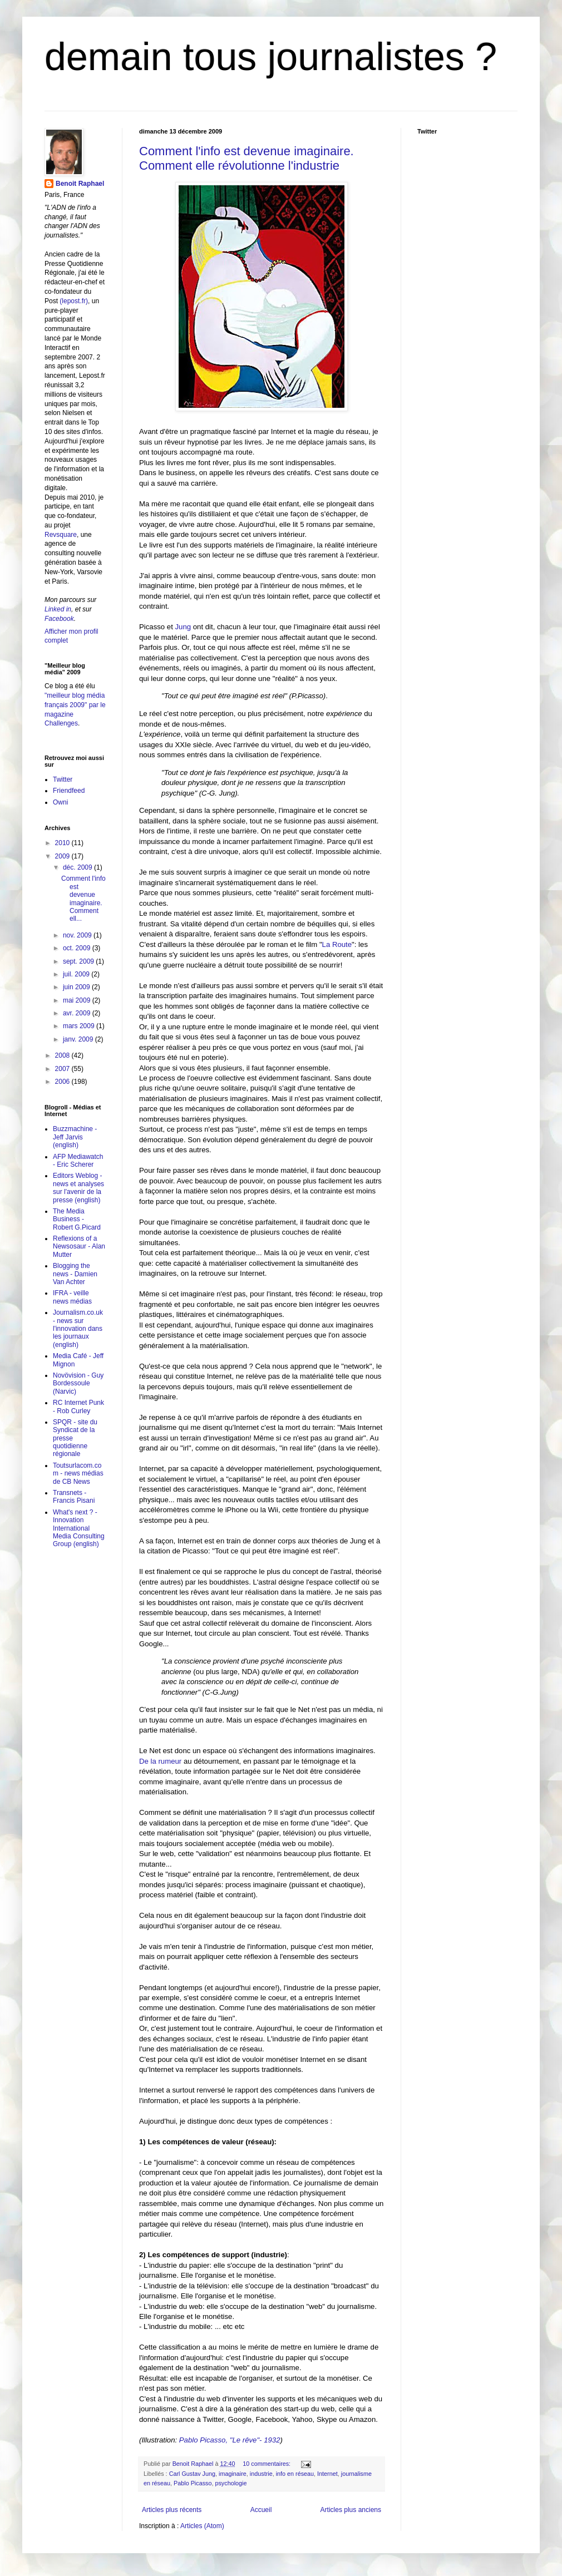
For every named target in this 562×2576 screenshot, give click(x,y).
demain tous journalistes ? (271, 56)
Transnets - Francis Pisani (74, 1496)
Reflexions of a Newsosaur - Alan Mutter (79, 1247)
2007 (63, 1069)
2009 (63, 856)
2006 (63, 1081)
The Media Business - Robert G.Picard (77, 1219)
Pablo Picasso (192, 2483)
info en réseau (295, 2473)
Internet (327, 2473)
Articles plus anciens (351, 2510)
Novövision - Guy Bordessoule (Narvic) (78, 1383)
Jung (182, 627)
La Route (337, 944)
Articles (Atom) (202, 2526)
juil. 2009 (77, 974)
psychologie (231, 2483)
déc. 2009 (78, 867)
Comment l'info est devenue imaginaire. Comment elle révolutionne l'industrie (246, 158)
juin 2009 (77, 987)
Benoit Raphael (80, 183)
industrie (261, 2473)
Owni (60, 802)
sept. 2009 (79, 961)
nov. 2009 (78, 935)
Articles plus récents (171, 2510)
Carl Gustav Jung (192, 2473)
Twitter (62, 779)
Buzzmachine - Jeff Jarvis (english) (75, 1137)
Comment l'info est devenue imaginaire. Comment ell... (83, 898)
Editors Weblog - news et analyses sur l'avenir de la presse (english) (78, 1187)
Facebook (59, 619)
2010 (63, 843)
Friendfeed (69, 790)
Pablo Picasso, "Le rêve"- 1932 (229, 2440)
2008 (63, 1055)
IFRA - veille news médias (72, 1297)
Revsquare (61, 535)
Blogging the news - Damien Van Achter (75, 1274)
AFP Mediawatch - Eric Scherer (78, 1160)
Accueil (261, 2510)
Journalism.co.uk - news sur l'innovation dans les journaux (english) (78, 1329)
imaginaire (233, 2473)
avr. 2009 (77, 1013)
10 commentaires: (267, 2463)
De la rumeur (161, 1761)
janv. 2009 (79, 1039)
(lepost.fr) (74, 301)
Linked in (58, 609)
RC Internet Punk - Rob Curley (78, 1406)
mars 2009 (79, 1026)
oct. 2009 (77, 948)
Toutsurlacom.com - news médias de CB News (78, 1474)
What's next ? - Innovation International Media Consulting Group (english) (79, 1528)
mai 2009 (77, 1000)
